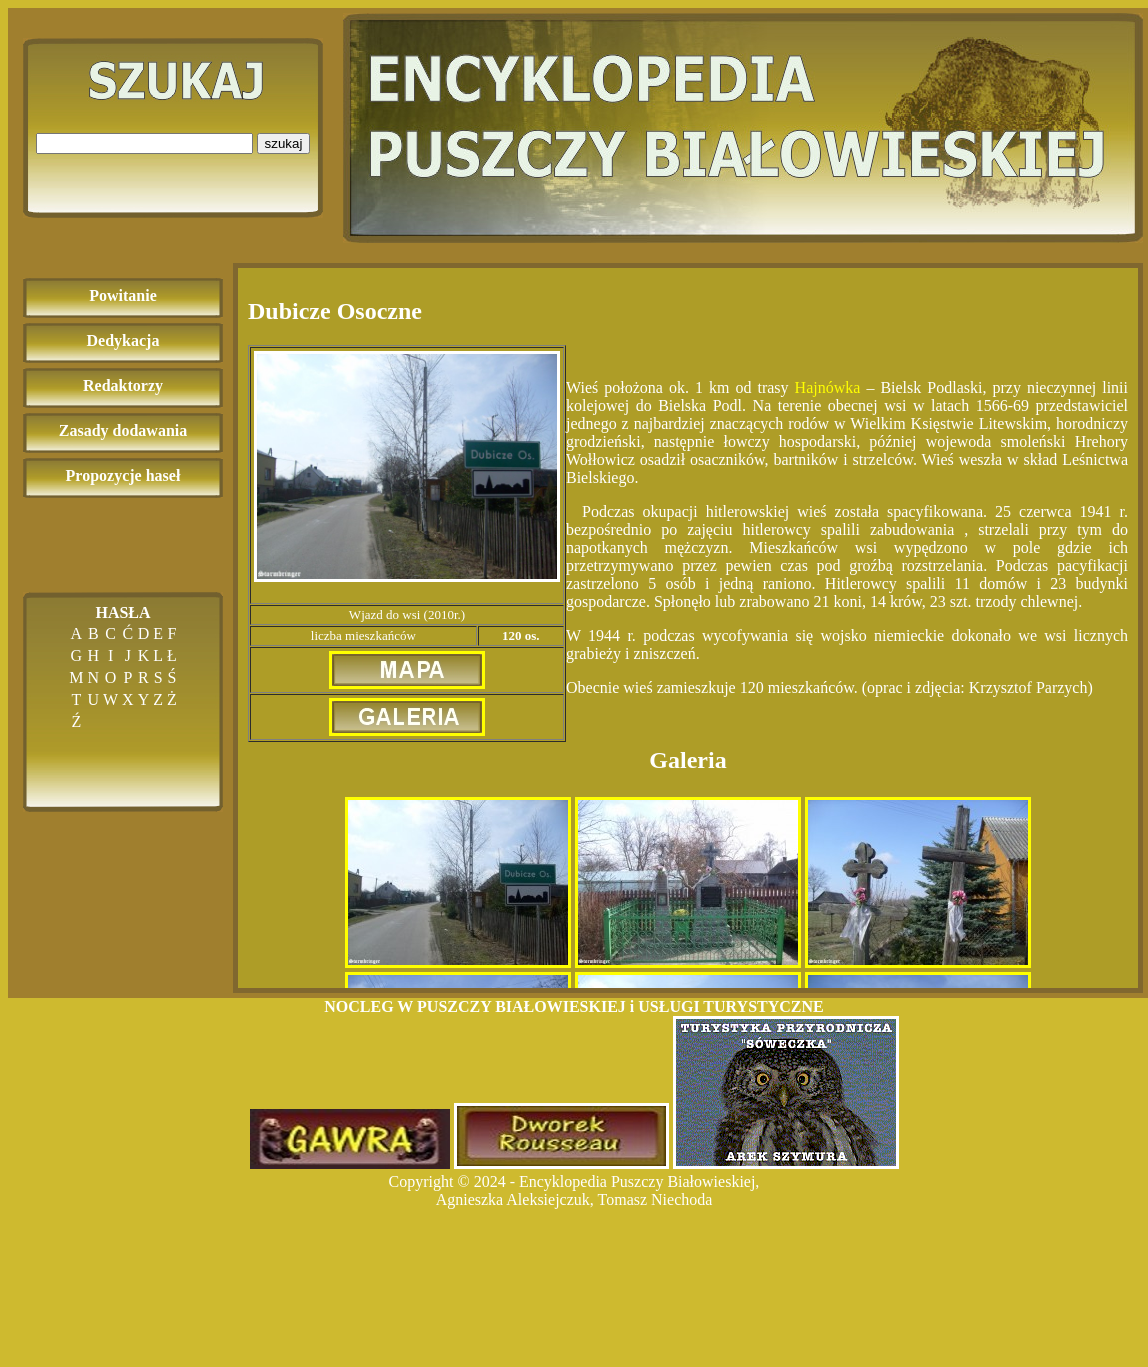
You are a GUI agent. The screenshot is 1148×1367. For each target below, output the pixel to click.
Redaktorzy (123, 385)
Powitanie (123, 295)
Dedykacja (123, 340)
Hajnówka (828, 387)
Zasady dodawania (123, 430)
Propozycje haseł (123, 475)
